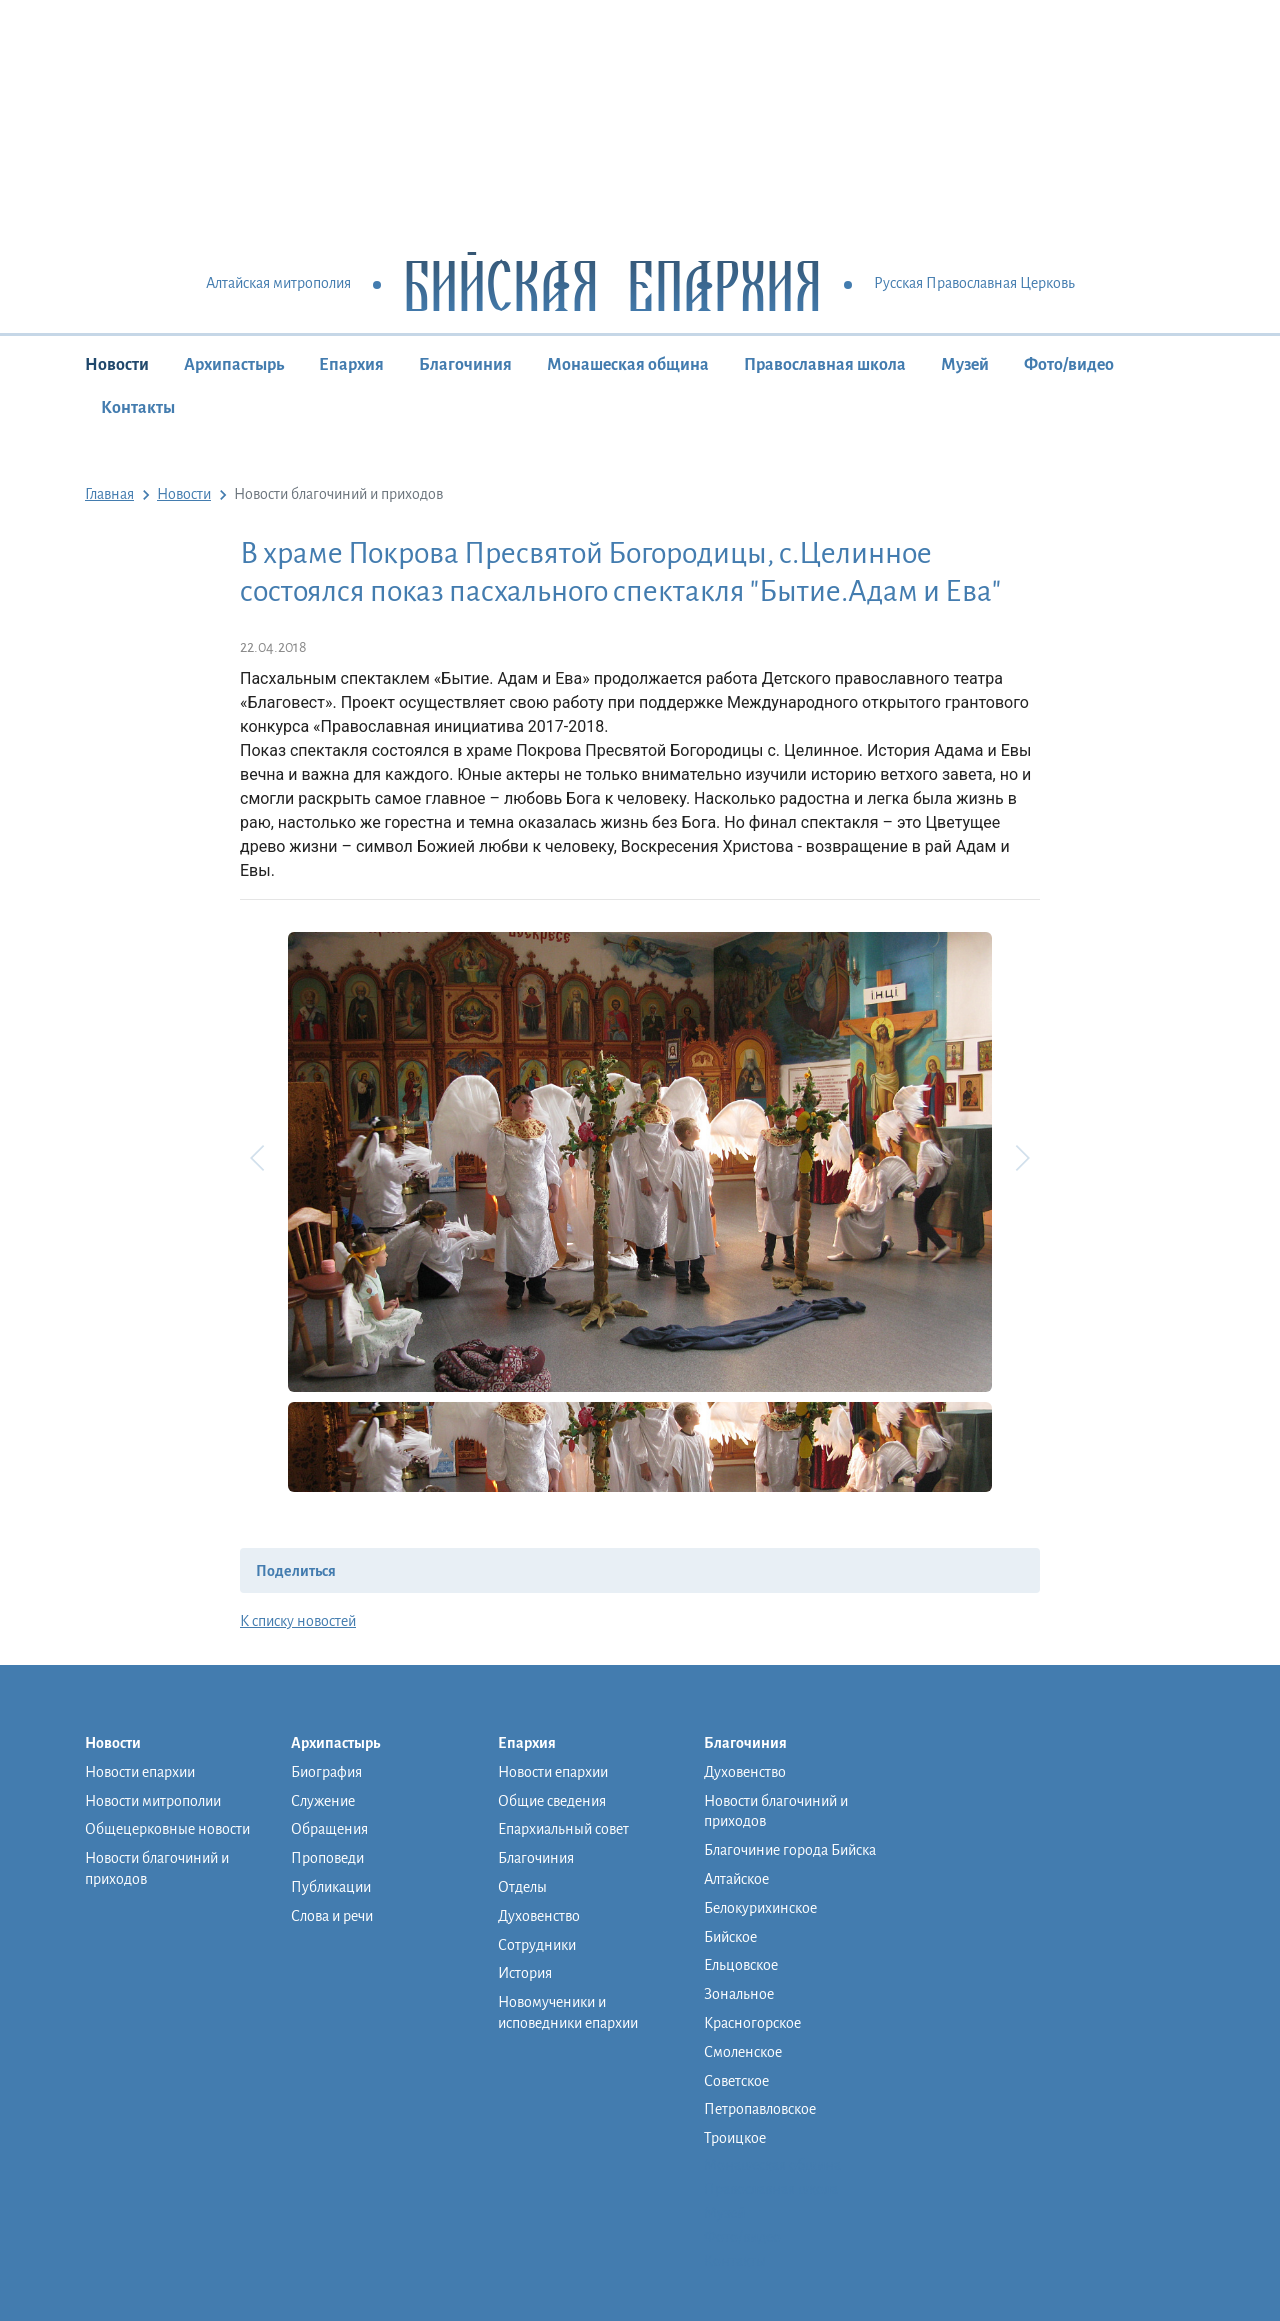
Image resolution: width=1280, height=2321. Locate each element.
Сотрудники (537, 1945)
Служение (323, 1801)
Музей (965, 365)
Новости (117, 365)
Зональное (739, 1994)
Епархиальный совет (563, 1829)
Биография (326, 1772)
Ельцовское (741, 1965)
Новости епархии (140, 1772)
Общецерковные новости (167, 1829)
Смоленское (743, 2052)
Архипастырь (234, 365)
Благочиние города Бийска (790, 1850)
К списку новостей (298, 1621)
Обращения (329, 1829)
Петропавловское (760, 2109)
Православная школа (825, 365)
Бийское (730, 1937)
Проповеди (327, 1858)
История (525, 1973)
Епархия (351, 365)
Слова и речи (332, 1916)
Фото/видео (1069, 365)
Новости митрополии (153, 1801)
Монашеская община (628, 365)
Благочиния (465, 365)
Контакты (138, 408)
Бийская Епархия (612, 284)
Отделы (522, 1887)
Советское (736, 2081)
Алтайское (736, 1879)
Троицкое (735, 2138)
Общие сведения (552, 1801)
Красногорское (752, 2023)
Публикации (331, 1887)
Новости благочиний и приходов (157, 1868)
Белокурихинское (760, 1908)
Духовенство (539, 1916)
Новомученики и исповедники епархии (568, 2012)
